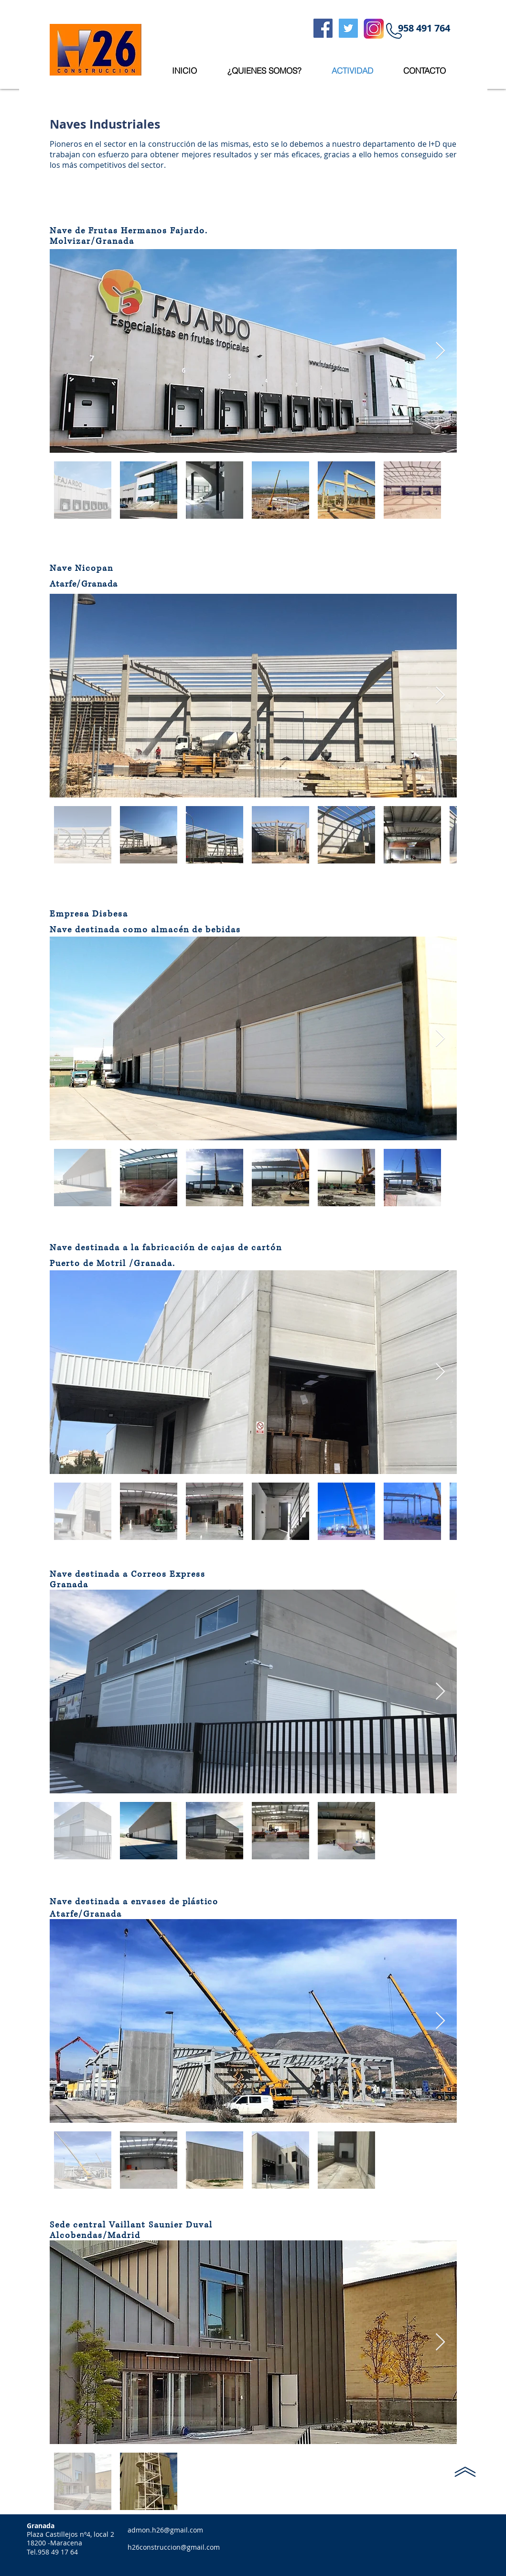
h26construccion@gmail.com (174, 2547)
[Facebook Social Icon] (323, 28)
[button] (424, 28)
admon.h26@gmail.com (165, 2529)
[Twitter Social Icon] (348, 28)
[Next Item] (440, 351)
